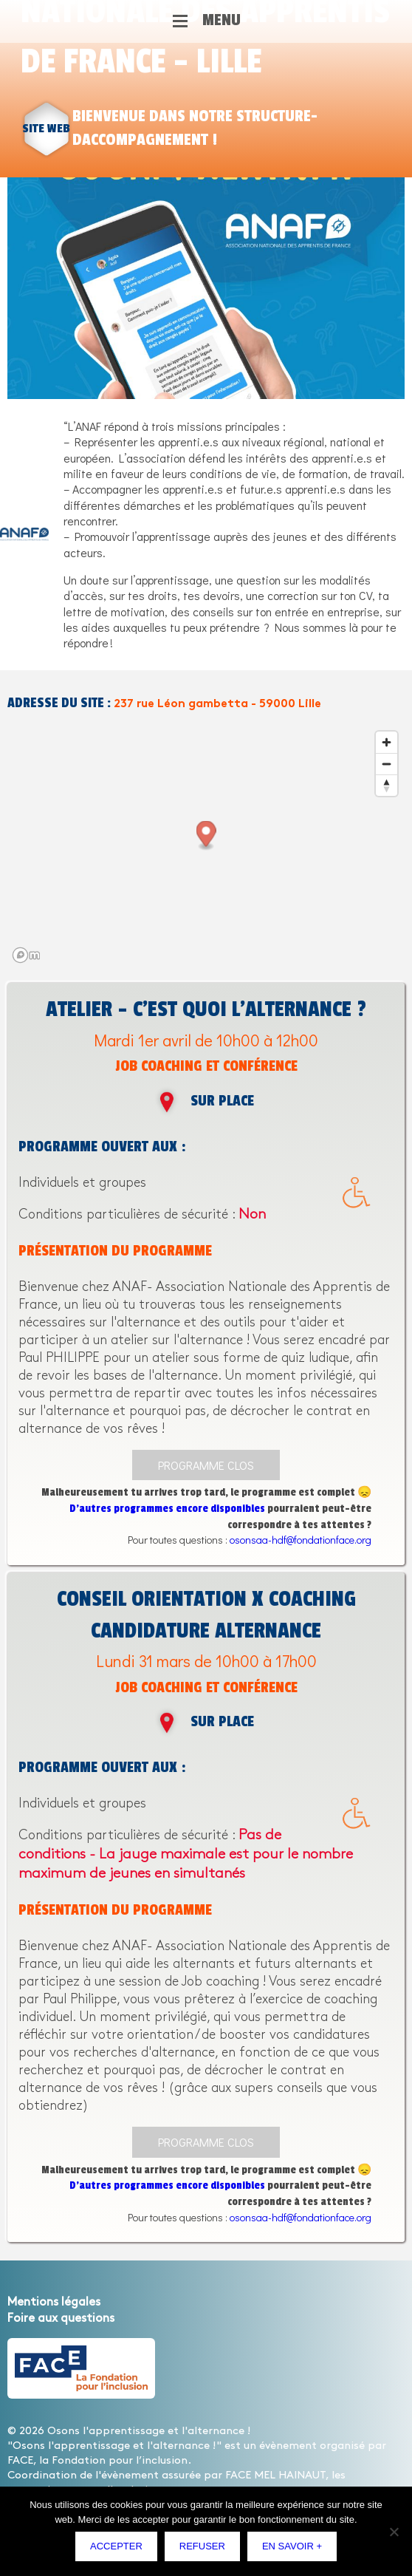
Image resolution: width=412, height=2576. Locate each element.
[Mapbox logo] (44, 955)
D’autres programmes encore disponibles (167, 1508)
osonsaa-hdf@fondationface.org (300, 1540)
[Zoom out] (386, 763)
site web (46, 128)
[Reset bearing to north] (386, 785)
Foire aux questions (60, 2318)
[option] (206, 288)
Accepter (116, 2546)
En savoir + (292, 2546)
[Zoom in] (386, 742)
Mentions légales (53, 2302)
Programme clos (206, 1465)
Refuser (202, 2546)
